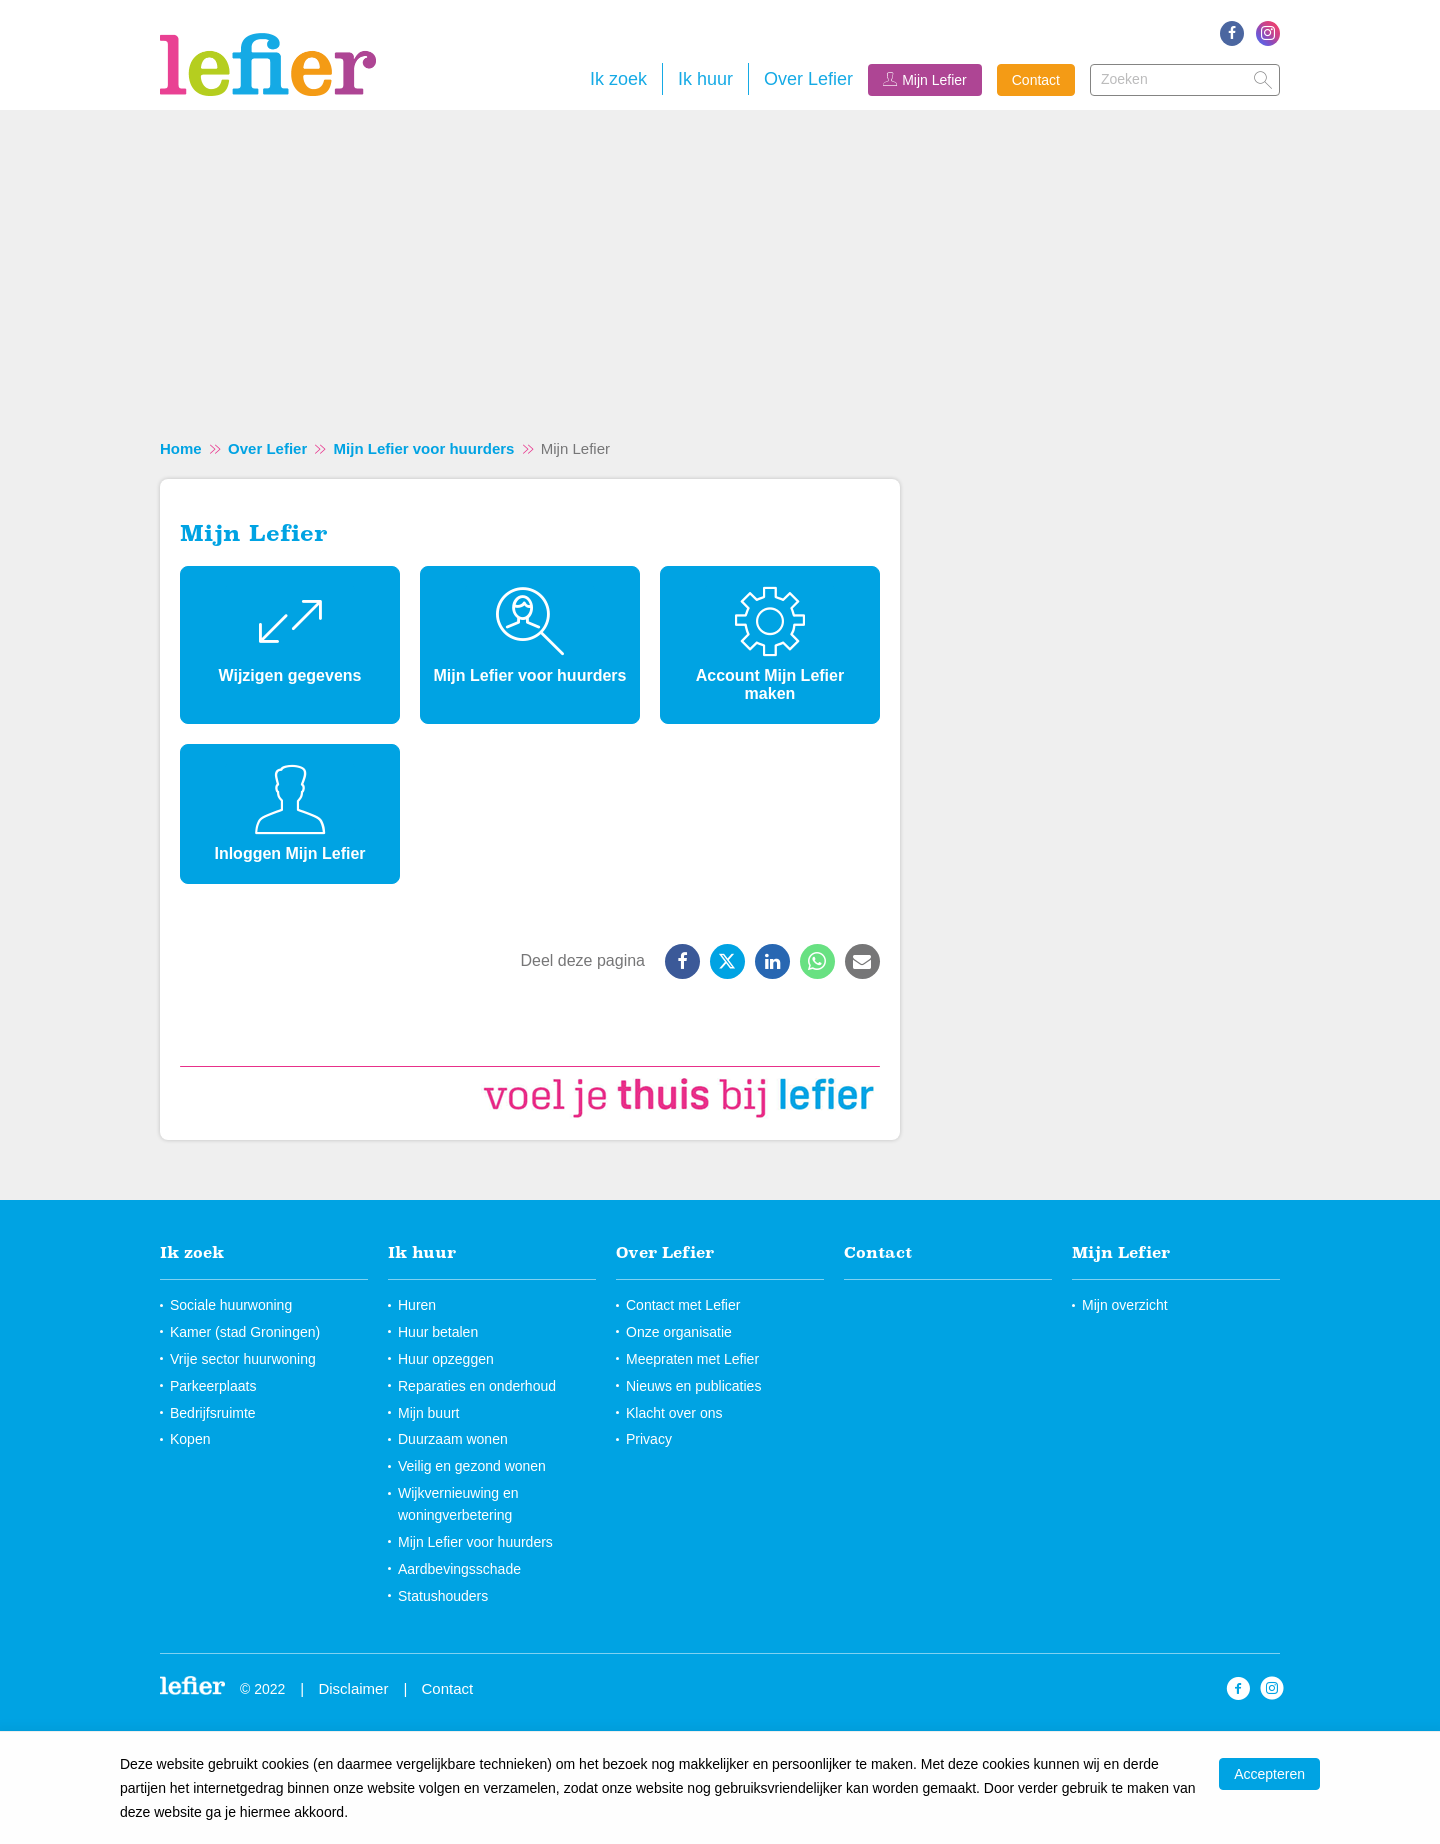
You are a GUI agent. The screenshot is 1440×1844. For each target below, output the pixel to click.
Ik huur (705, 79)
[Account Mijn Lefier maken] (770, 645)
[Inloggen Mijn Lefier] (290, 814)
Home (181, 448)
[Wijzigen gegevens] (290, 645)
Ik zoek (618, 79)
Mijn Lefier (934, 80)
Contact (1036, 80)
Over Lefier (808, 79)
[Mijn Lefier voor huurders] (530, 645)
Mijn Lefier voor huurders (424, 448)
